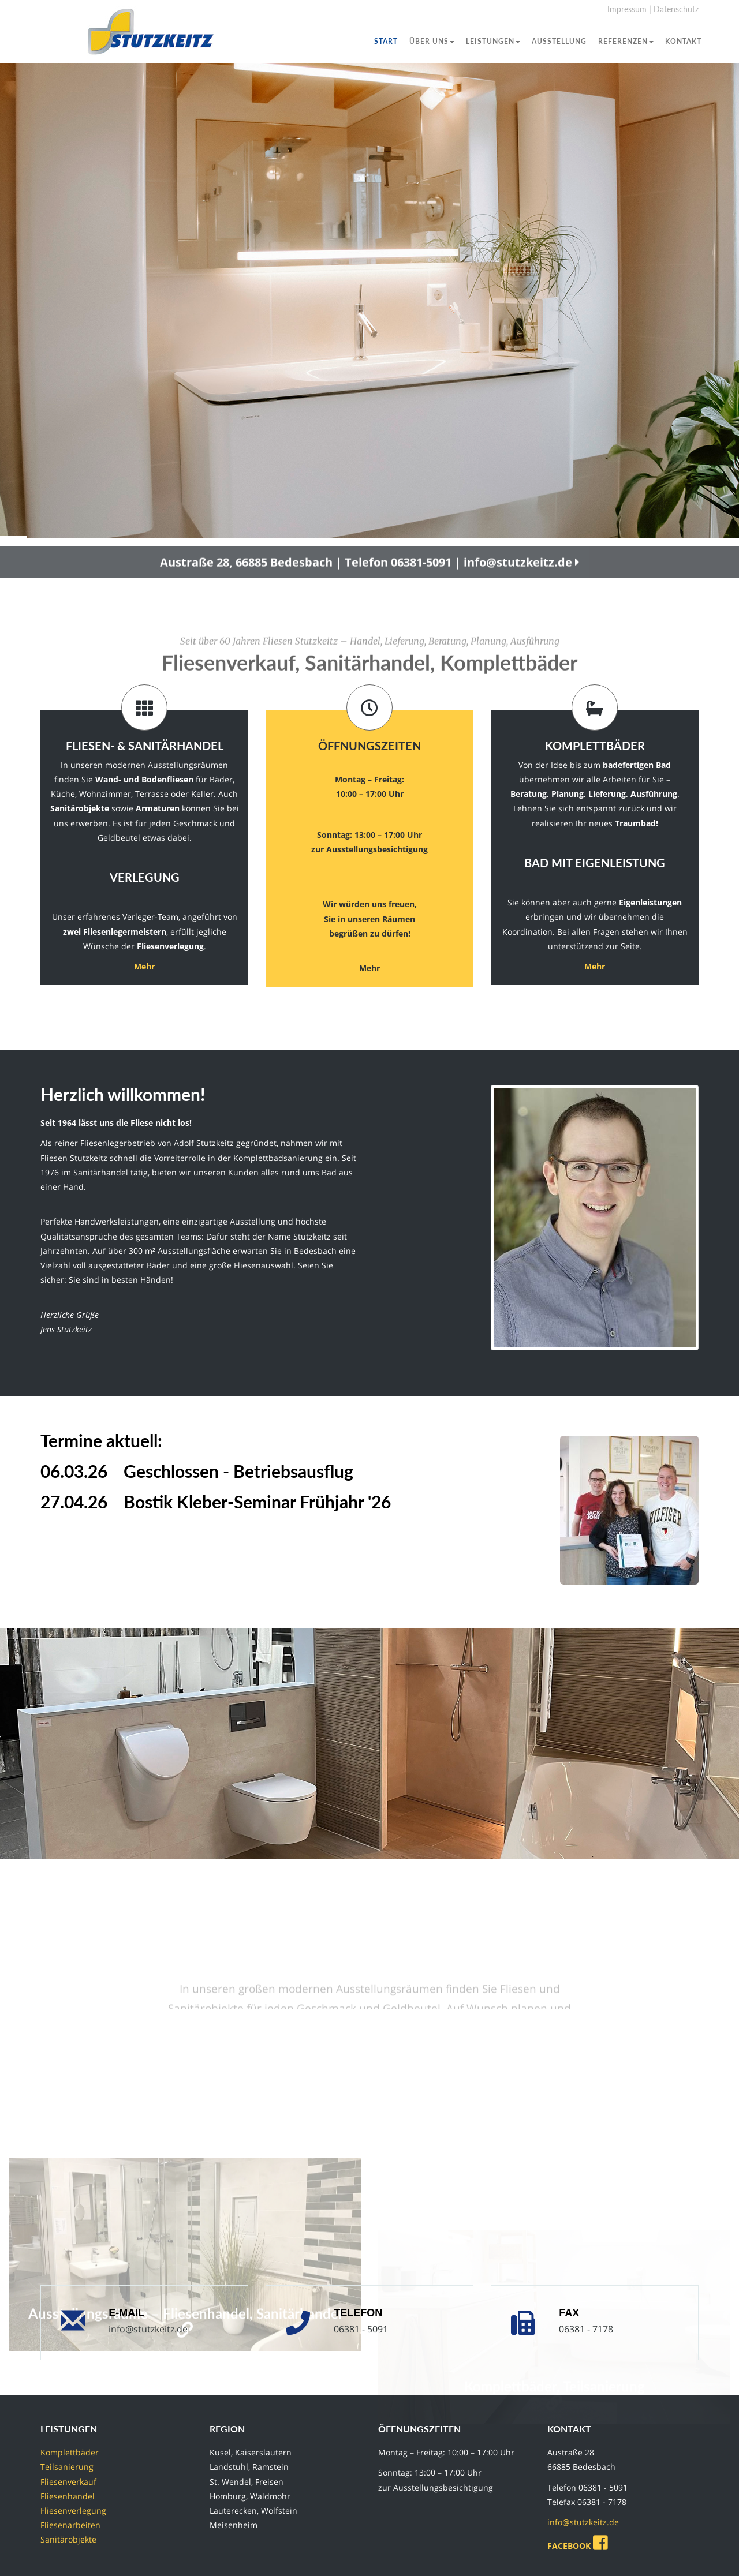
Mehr (144, 966)
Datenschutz (676, 9)
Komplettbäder (69, 2452)
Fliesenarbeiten (70, 2524)
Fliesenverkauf (68, 2481)
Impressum (627, 9)
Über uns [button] (431, 41)
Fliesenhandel (67, 2496)
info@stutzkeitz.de (148, 2329)
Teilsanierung (67, 2466)
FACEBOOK (579, 2545)
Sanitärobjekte (68, 2539)
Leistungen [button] (493, 41)
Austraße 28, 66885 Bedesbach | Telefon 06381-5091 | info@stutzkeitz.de (370, 581)
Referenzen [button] (626, 41)
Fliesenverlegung (73, 2510)
